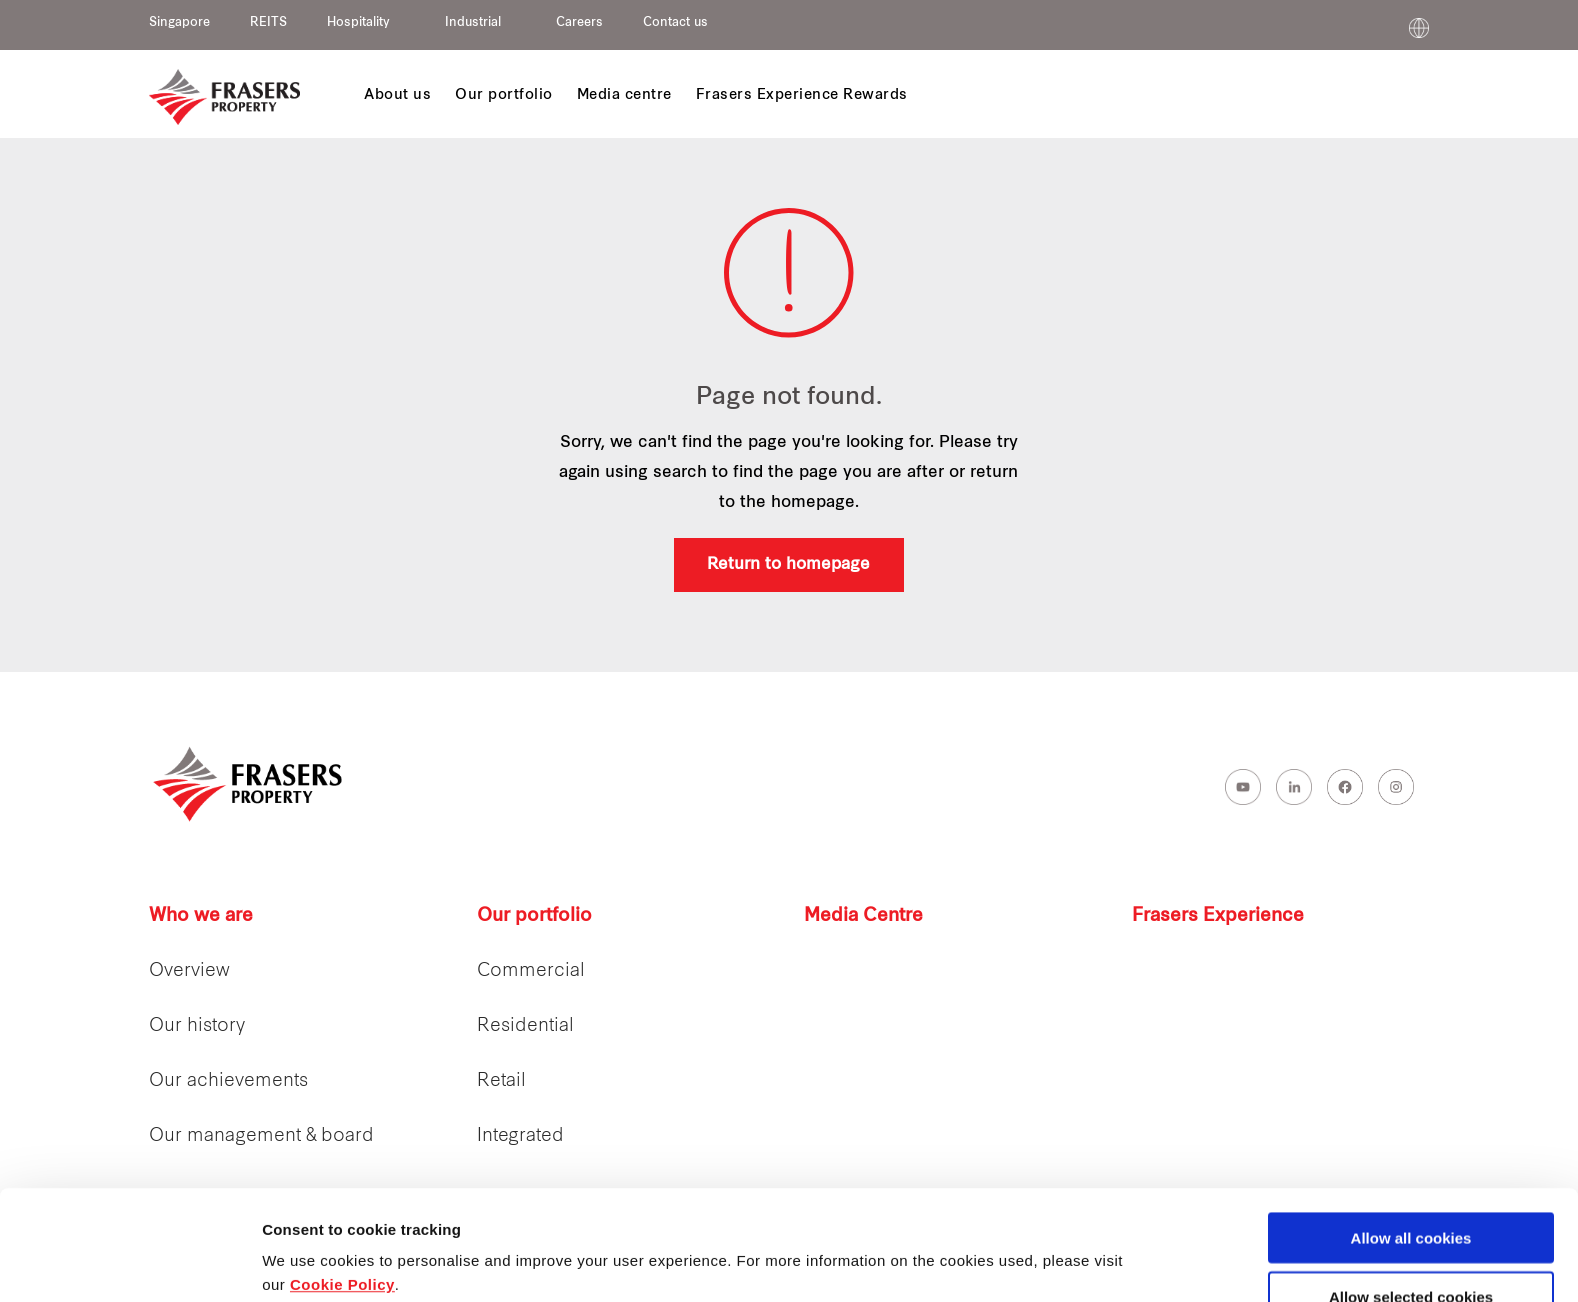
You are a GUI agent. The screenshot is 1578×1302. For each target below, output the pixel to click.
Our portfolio (534, 916)
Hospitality (358, 23)
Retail (501, 1081)
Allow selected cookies (1411, 1193)
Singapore (179, 23)
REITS (268, 23)
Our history (197, 1026)
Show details (1049, 1247)
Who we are (201, 916)
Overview (189, 971)
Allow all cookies (1411, 1134)
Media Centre (863, 916)
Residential (525, 1026)
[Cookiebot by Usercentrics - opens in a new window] (129, 1263)
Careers (579, 23)
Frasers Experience (1218, 916)
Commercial (531, 971)
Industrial (473, 23)
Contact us (675, 23)
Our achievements (228, 1081)
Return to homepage (788, 565)
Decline (1410, 1252)
